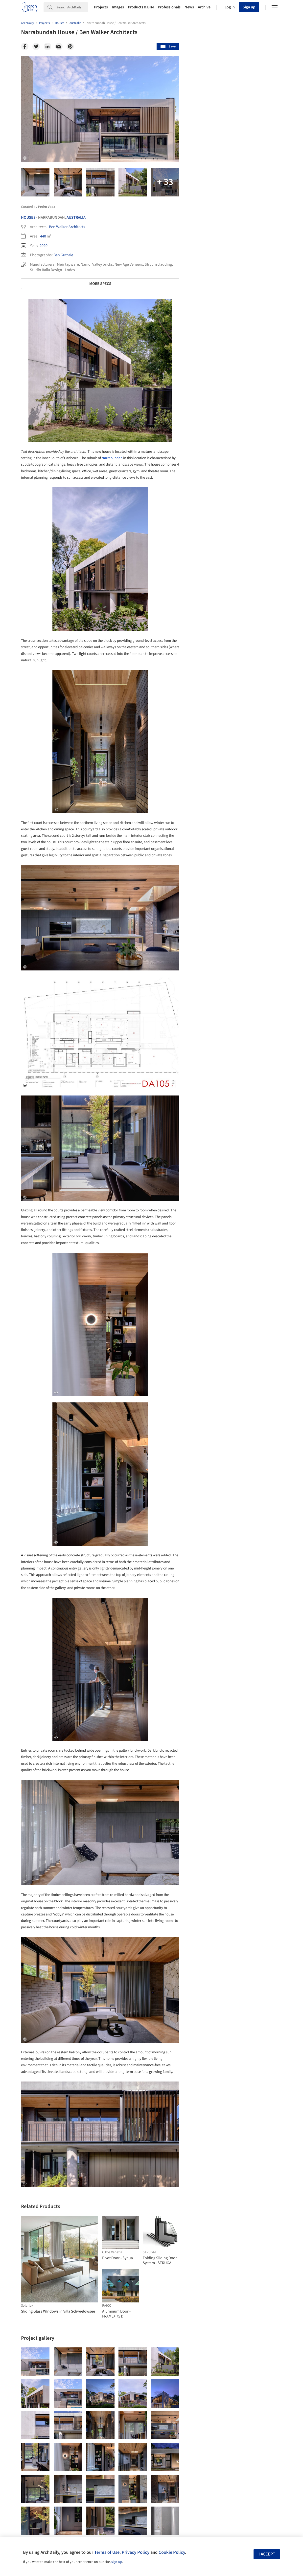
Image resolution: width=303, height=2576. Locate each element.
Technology (240, 2310)
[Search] (72, 7)
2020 (43, 245)
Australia (76, 217)
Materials (267, 2310)
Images (118, 7)
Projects (101, 7)
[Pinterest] (70, 46)
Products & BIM (141, 7)
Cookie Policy (172, 2552)
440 (43, 236)
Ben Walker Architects (67, 227)
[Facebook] (24, 46)
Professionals (169, 7)
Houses (28, 217)
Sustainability (209, 2310)
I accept (266, 2554)
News (189, 7)
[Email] (59, 46)
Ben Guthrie (63, 255)
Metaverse (206, 2321)
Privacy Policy (135, 2552)
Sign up (249, 7)
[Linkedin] (47, 46)
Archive (204, 7)
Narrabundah (112, 458)
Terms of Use (106, 2552)
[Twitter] (36, 46)
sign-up (116, 2561)
